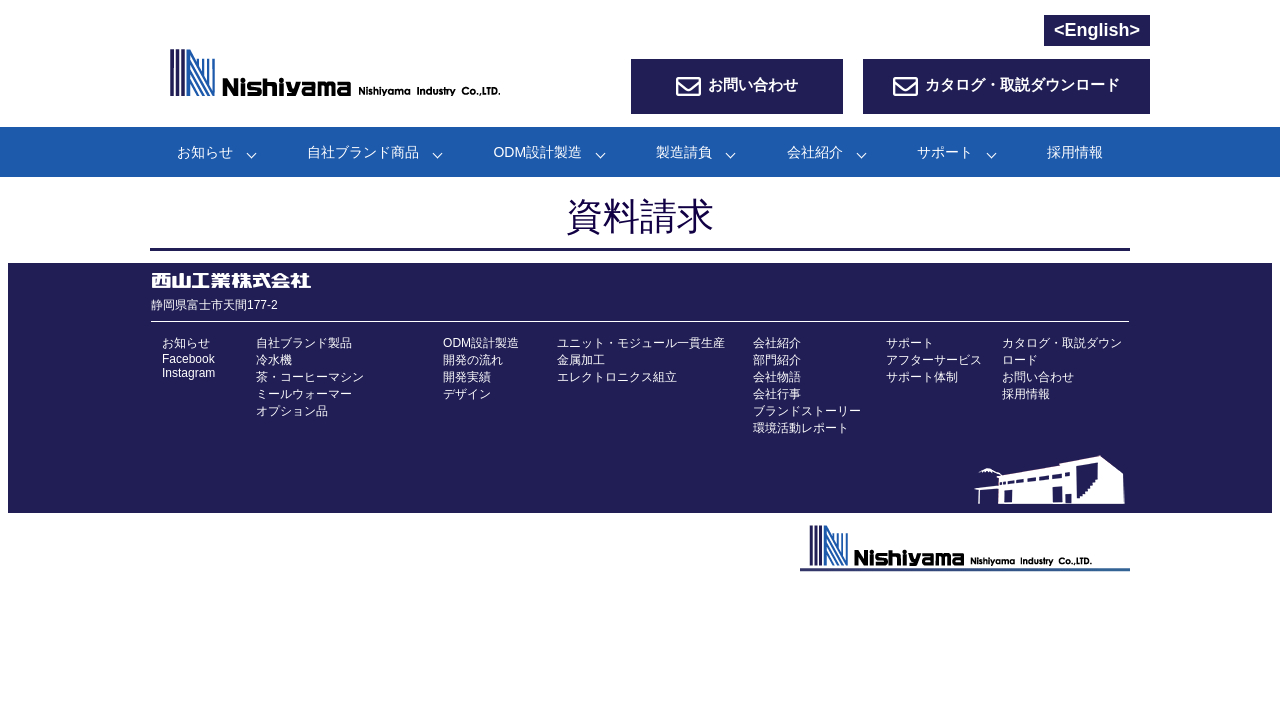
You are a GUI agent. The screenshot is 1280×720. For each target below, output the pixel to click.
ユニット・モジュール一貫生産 (641, 343)
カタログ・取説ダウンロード (1022, 84)
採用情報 (1075, 152)
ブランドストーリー (807, 411)
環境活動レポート (801, 428)
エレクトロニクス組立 (617, 377)
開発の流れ (473, 360)
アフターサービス (934, 360)
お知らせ (205, 152)
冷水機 (274, 360)
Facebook (188, 359)
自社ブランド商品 (363, 152)
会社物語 (777, 377)
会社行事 (777, 394)
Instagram (188, 373)
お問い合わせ (753, 84)
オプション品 (292, 411)
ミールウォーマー (304, 394)
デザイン (467, 394)
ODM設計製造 (537, 152)
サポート (945, 152)
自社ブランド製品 (304, 343)
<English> (1097, 30)
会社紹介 (815, 152)
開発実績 (467, 377)
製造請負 (684, 152)
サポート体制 (922, 377)
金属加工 (581, 360)
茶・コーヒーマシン (310, 377)
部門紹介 (777, 360)
